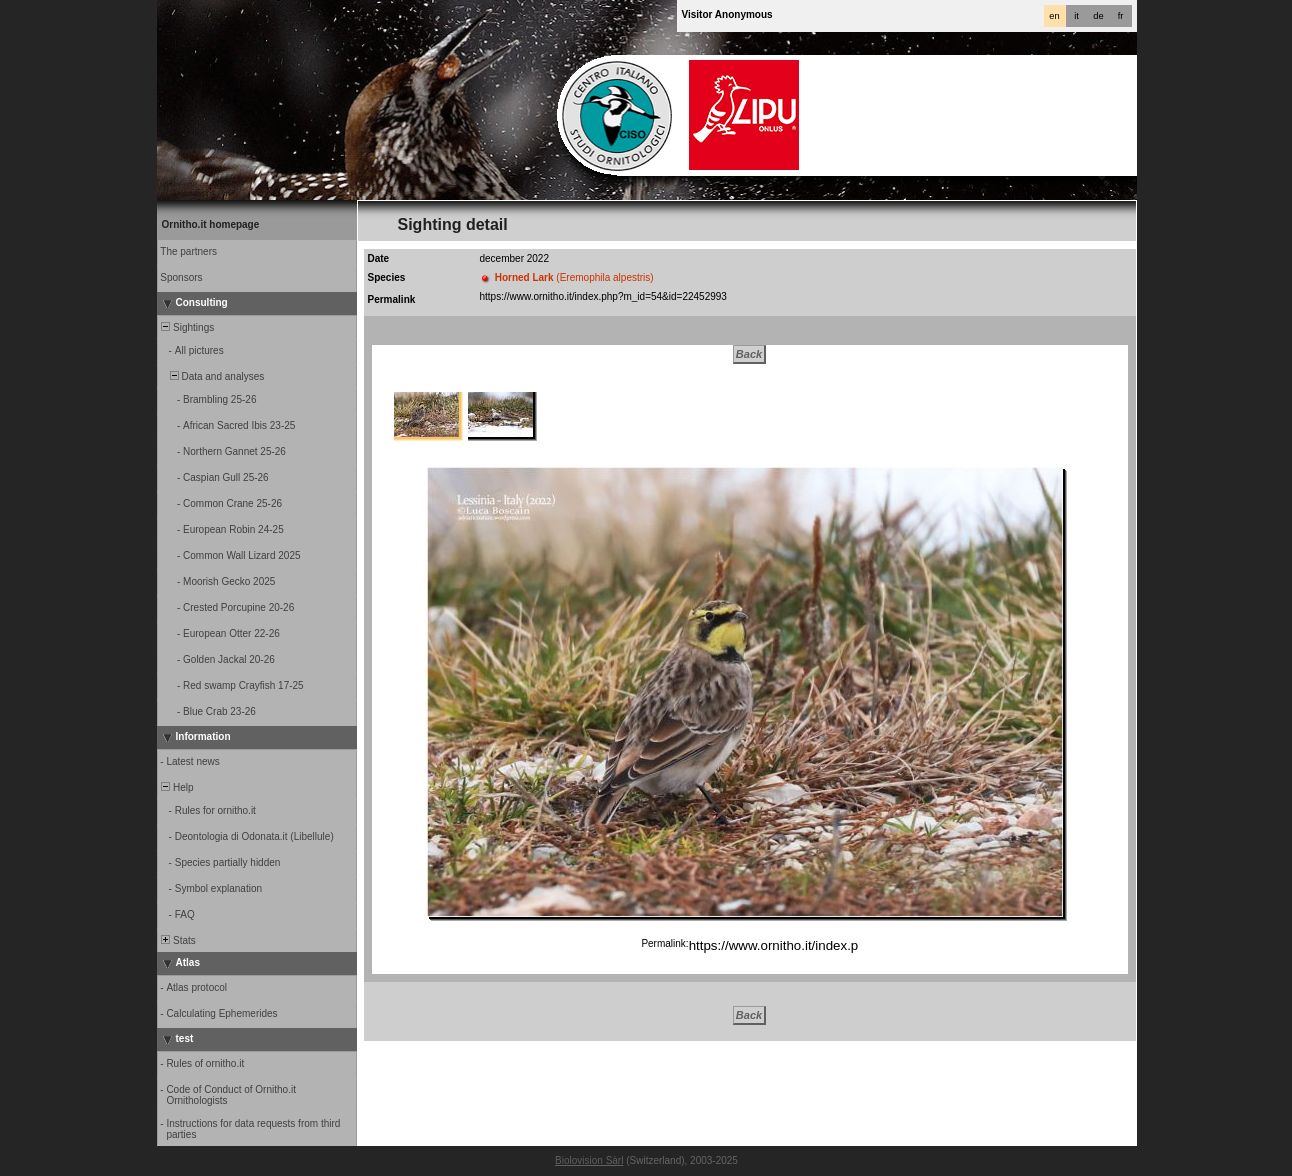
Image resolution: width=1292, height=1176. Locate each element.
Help (176, 787)
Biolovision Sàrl (589, 1160)
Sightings (187, 327)
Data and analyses (212, 376)
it (1076, 16)
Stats (177, 940)
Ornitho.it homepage (211, 224)
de (1098, 16)
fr (1121, 16)
